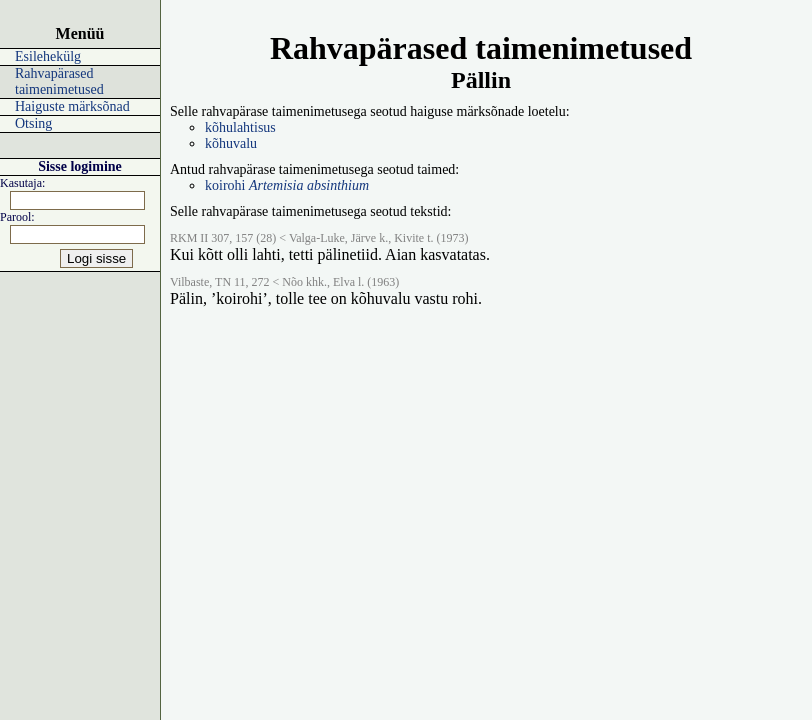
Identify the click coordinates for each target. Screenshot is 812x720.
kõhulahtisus (240, 127)
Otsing (33, 123)
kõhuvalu (231, 143)
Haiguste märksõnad (72, 106)
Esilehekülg (48, 56)
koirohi (287, 185)
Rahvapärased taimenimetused (59, 81)
